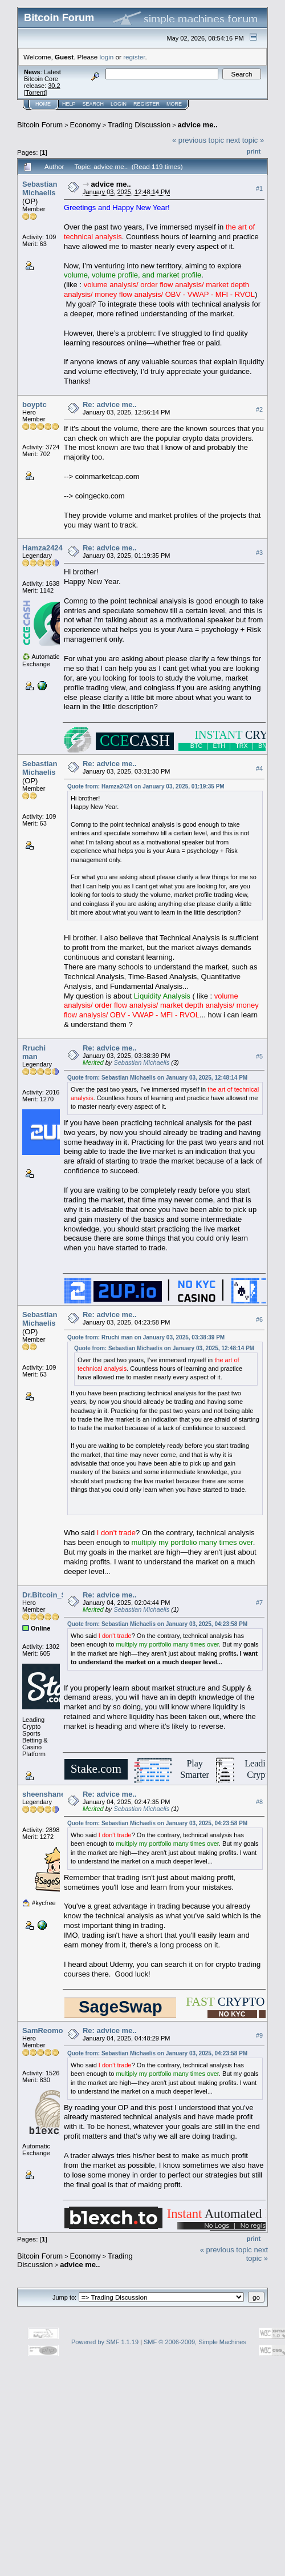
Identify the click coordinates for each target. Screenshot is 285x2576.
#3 (259, 552)
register (134, 57)
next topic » (245, 140)
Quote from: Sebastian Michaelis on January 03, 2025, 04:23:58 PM (157, 1624)
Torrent (35, 92)
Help (69, 104)
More (174, 104)
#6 (259, 1319)
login (107, 57)
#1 (259, 188)
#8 (259, 1801)
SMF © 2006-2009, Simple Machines (195, 2341)
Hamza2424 (42, 548)
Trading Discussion (139, 124)
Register (146, 104)
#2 (259, 409)
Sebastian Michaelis (39, 188)
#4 (259, 768)
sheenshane (43, 1794)
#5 (259, 1056)
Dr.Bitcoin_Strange (55, 1595)
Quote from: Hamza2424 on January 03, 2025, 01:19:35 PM (146, 786)
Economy (85, 124)
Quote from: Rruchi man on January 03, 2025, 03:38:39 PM (146, 1337)
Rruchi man (34, 1052)
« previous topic (198, 140)
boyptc (34, 404)
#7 (259, 1602)
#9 (259, 2035)
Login (119, 104)
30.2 (54, 85)
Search (93, 104)
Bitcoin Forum (40, 124)
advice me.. (198, 124)
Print (253, 151)
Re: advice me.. (110, 404)
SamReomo (42, 2030)
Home (43, 104)
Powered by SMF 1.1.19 (105, 2341)
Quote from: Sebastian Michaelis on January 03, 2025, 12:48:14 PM (157, 1077)
